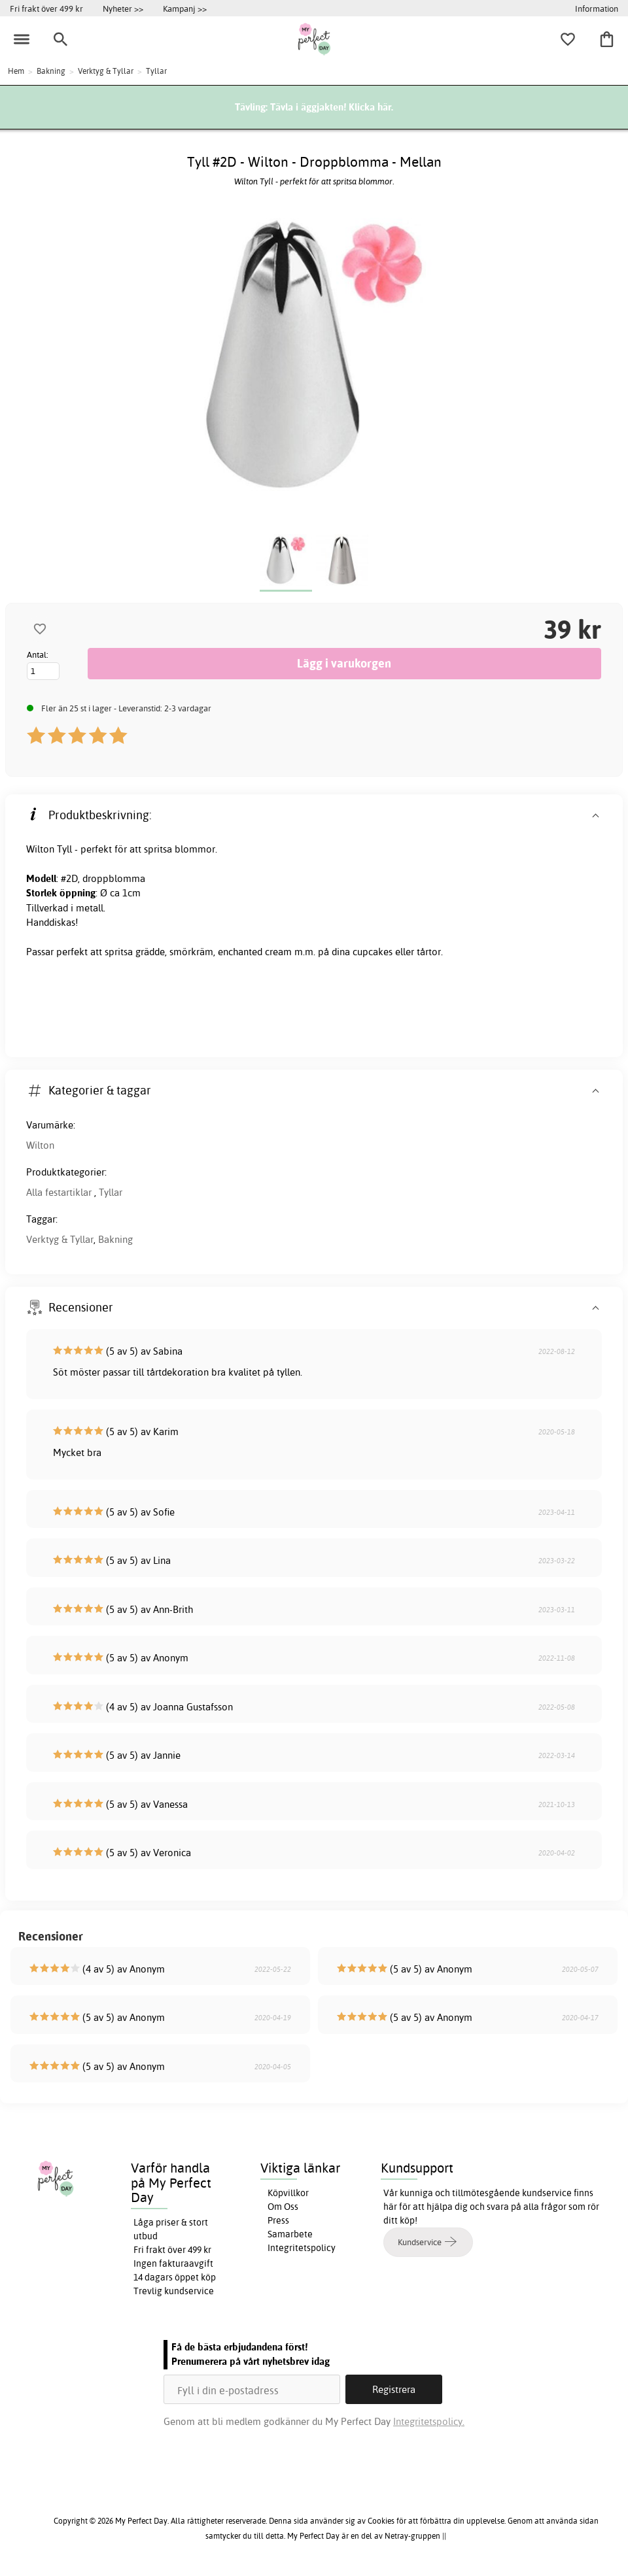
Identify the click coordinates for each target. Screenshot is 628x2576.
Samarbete (290, 2234)
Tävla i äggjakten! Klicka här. (331, 107)
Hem (16, 71)
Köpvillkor (288, 2193)
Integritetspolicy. (428, 2421)
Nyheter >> (123, 8)
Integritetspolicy (302, 2248)
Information (596, 8)
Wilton (40, 1145)
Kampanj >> (185, 8)
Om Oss (283, 2206)
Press (278, 2220)
